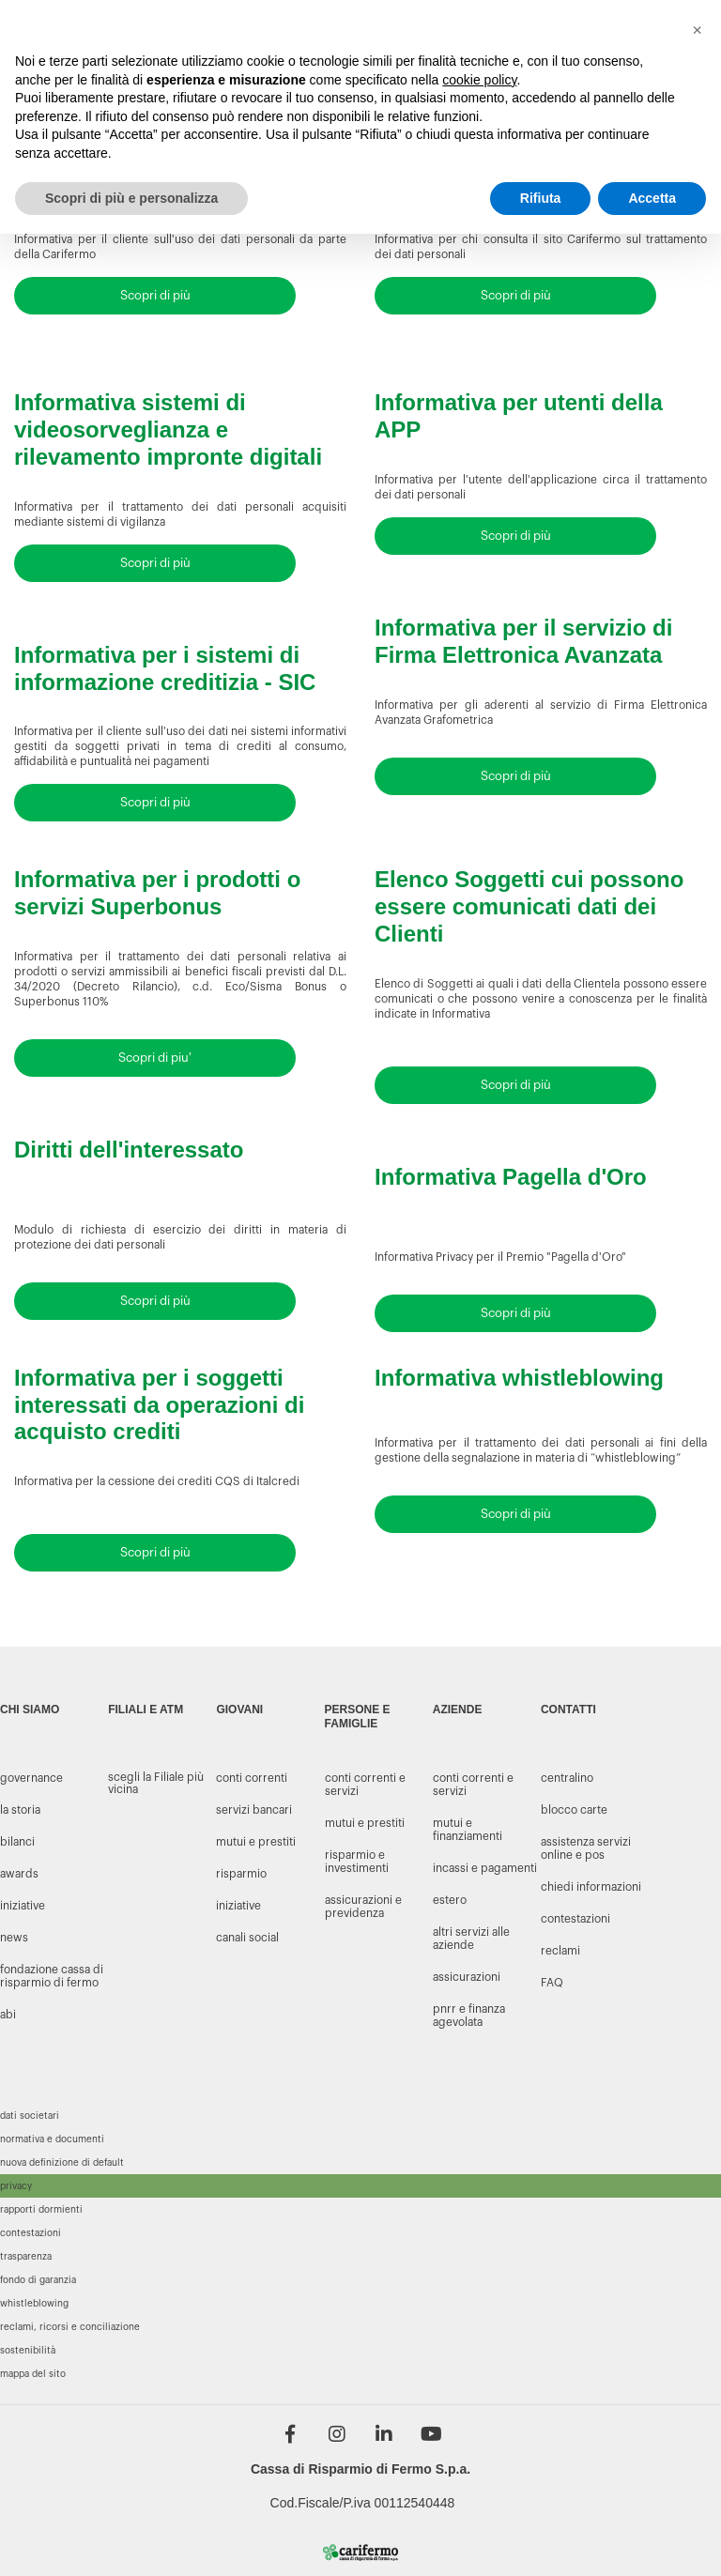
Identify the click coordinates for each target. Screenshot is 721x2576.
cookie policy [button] (479, 79)
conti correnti (251, 1778)
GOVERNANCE (31, 1778)
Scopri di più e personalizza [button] (131, 198)
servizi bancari (254, 1810)
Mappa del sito (33, 2374)
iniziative (238, 1905)
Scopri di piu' (155, 1057)
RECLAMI (560, 1950)
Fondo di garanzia (38, 2280)
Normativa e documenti (52, 2139)
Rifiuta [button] (540, 198)
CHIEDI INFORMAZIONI (591, 1887)
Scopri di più (155, 295)
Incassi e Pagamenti (485, 1868)
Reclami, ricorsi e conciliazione (70, 2327)
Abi (8, 2014)
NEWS (14, 1937)
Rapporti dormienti (41, 2210)
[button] (697, 30)
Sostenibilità (27, 2350)
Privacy (16, 2186)
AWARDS (19, 1873)
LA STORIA (20, 1810)
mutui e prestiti (256, 1842)
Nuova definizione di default (62, 2163)
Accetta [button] (652, 198)
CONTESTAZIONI (575, 1918)
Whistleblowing (34, 2303)
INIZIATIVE (22, 1905)
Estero (450, 1900)
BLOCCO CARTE (574, 1810)
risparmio (241, 1873)
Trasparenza (26, 2257)
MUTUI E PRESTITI (365, 1823)
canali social (247, 1937)
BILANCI (17, 1842)
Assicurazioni (466, 1977)
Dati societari (29, 2116)
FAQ (552, 1982)
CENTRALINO (567, 1778)
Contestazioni (30, 2233)
